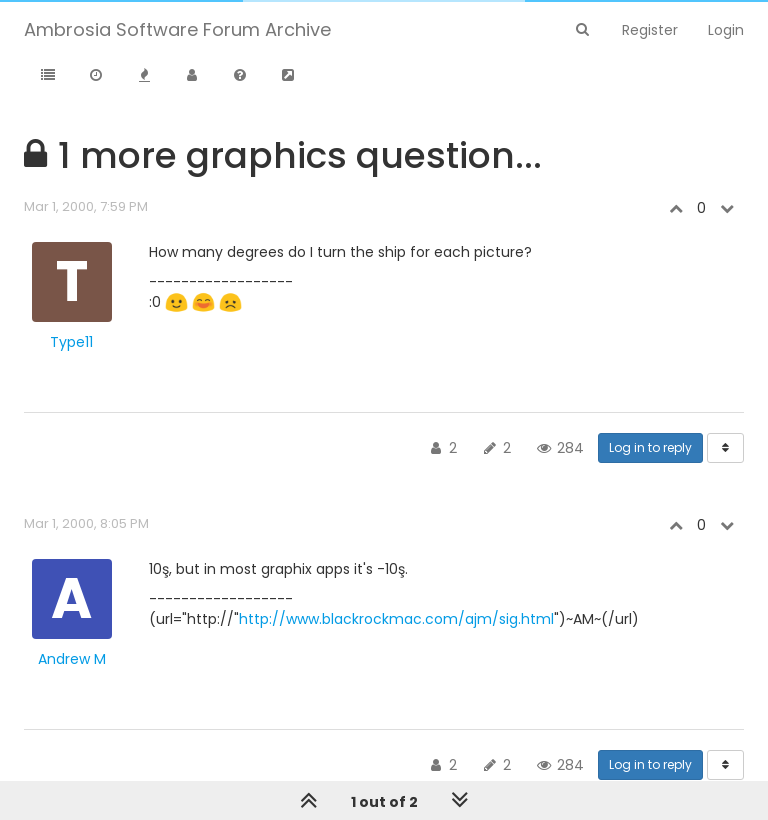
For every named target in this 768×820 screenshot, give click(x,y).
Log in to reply (650, 447)
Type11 (71, 342)
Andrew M (72, 659)
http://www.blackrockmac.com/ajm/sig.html (396, 619)
